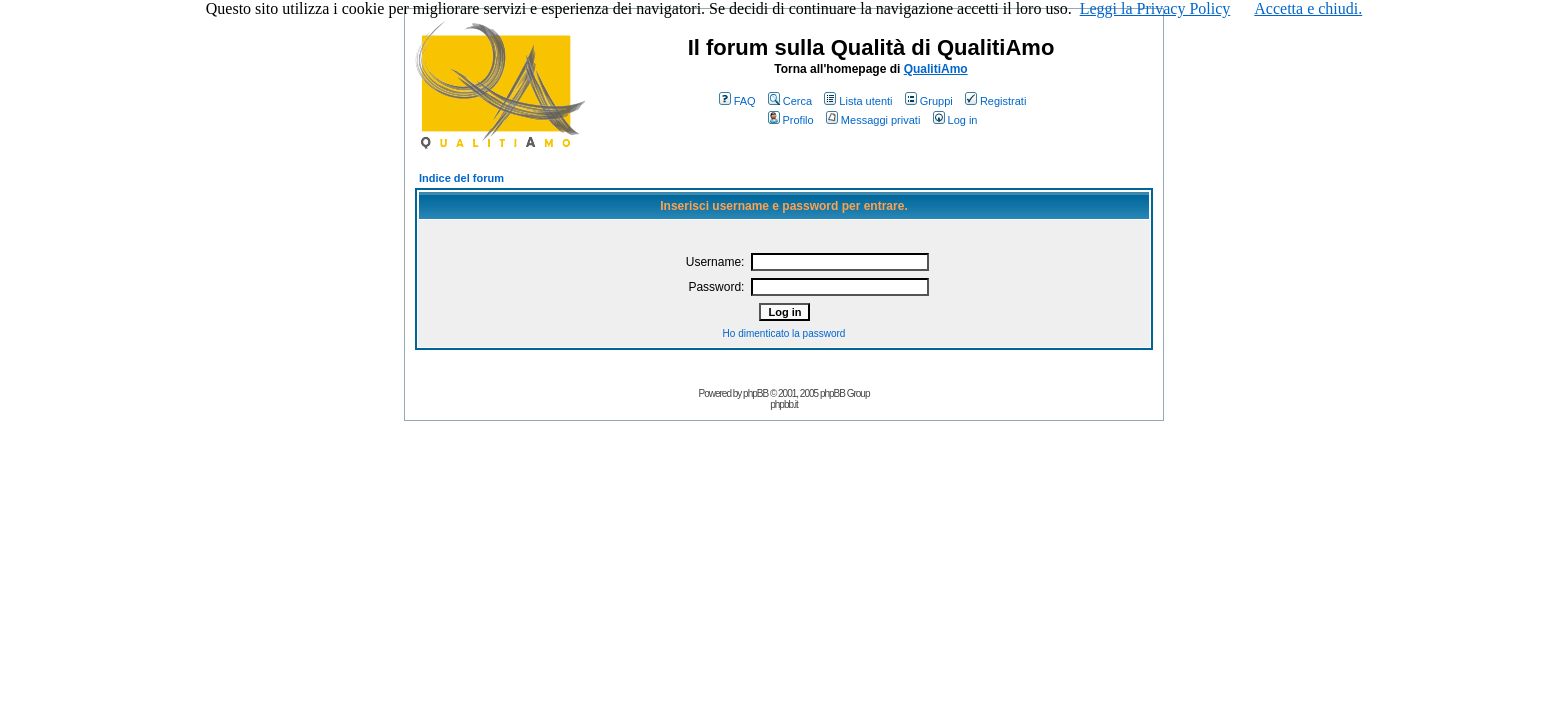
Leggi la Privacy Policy (1155, 8)
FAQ (737, 101)
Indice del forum (461, 178)
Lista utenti (858, 101)
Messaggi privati (873, 120)
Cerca (790, 101)
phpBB (755, 393)
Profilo (791, 120)
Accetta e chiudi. (1308, 8)
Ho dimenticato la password (784, 333)
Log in (955, 120)
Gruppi (929, 101)
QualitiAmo (936, 69)
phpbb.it (784, 404)
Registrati (995, 101)
